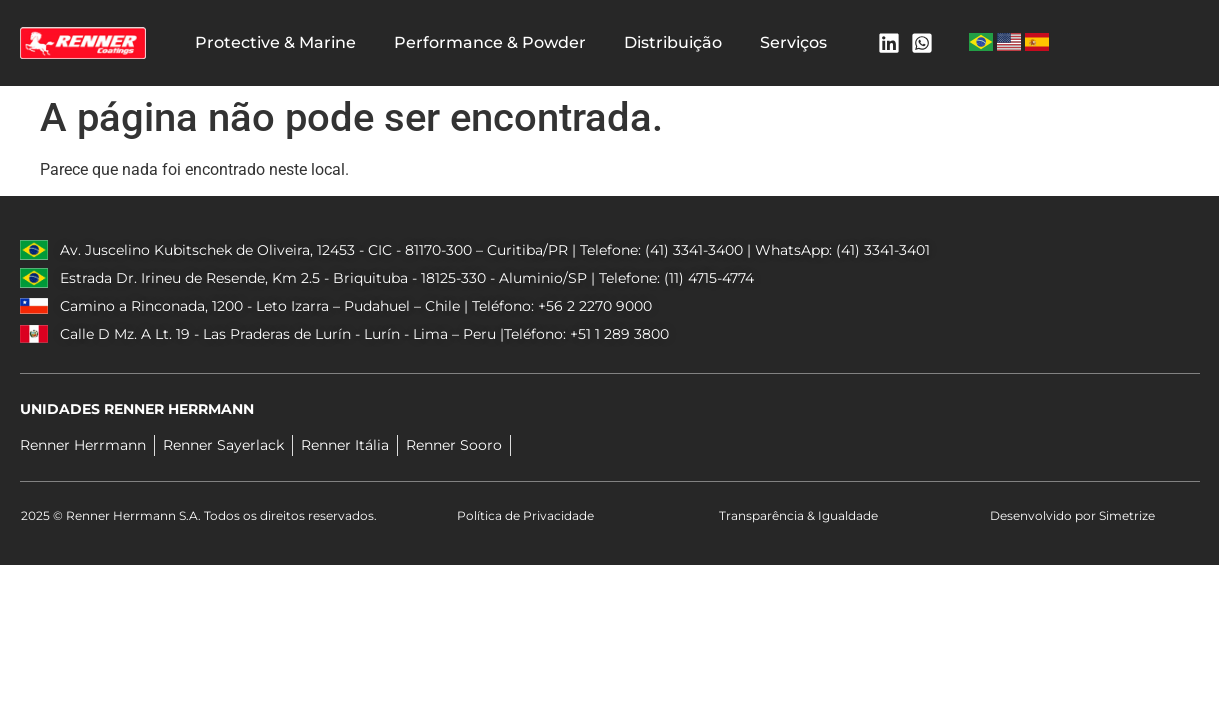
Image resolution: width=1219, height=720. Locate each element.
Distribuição (673, 42)
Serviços (793, 42)
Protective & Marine (275, 42)
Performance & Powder (490, 42)
